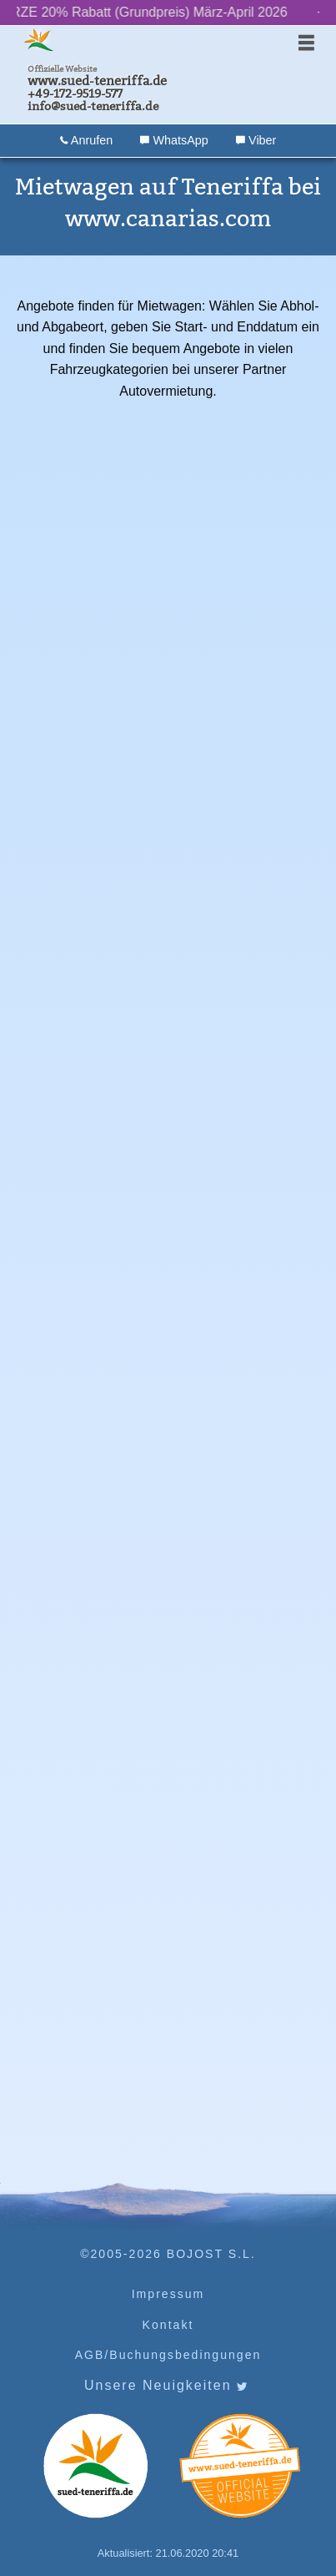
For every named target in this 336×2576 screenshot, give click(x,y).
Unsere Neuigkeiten (166, 2385)
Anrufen (86, 140)
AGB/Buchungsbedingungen (168, 2354)
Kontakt (168, 2324)
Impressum (168, 2294)
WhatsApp (174, 140)
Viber (256, 140)
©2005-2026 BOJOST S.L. (168, 2253)
